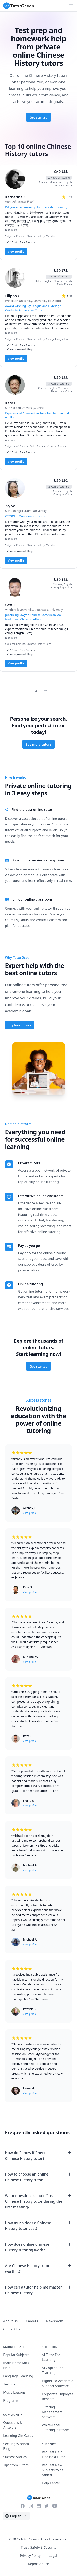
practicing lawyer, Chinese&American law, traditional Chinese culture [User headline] (33, 617)
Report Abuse (38, 2563)
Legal (53, 2555)
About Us (10, 2321)
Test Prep (10, 2384)
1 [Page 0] (28, 690)
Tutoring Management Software (52, 2412)
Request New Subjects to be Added (52, 2470)
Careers (32, 2321)
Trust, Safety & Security (38, 2547)
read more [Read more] (11, 230)
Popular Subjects (16, 2354)
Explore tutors (19, 1025)
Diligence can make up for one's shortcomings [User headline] (37, 207)
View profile (16, 251)
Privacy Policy (30, 2555)
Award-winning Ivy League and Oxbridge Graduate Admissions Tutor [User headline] (33, 308)
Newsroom (54, 2321)
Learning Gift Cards (18, 2435)
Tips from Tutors (16, 2465)
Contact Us (11, 2329)
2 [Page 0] (36, 690)
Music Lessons (14, 2392)
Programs (10, 2400)
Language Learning (18, 2376)
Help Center (51, 2483)
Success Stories (15, 2457)
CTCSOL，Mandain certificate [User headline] (25, 516)
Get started (38, 117)
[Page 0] (46, 690)
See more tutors (38, 744)
